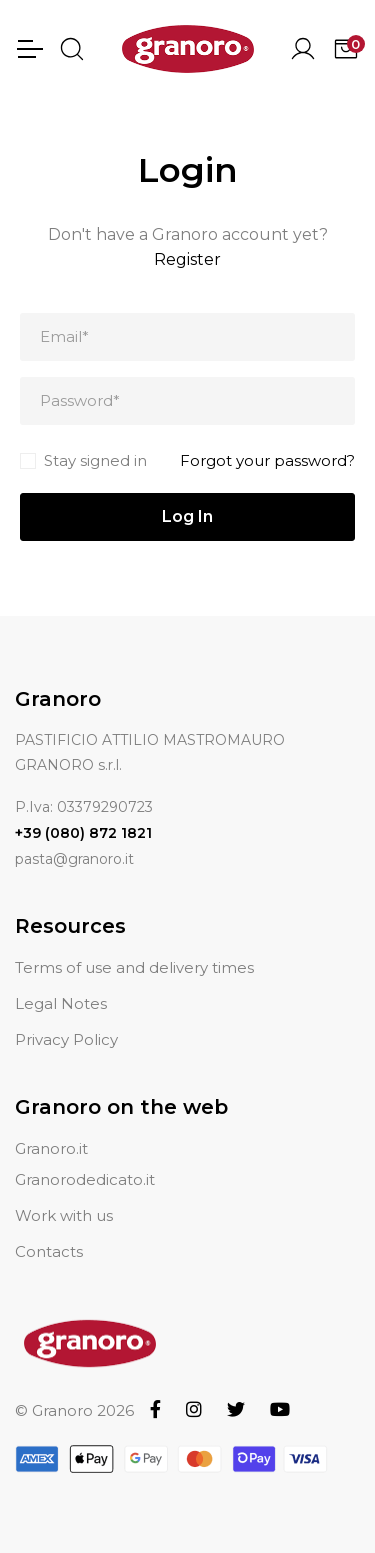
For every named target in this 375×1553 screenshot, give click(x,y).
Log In (187, 516)
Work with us (64, 1215)
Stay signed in (95, 460)
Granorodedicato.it (85, 1179)
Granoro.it (51, 1148)
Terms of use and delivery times (134, 967)
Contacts (49, 1251)
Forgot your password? (267, 460)
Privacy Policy (66, 1039)
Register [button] (187, 259)
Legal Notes (61, 1003)
